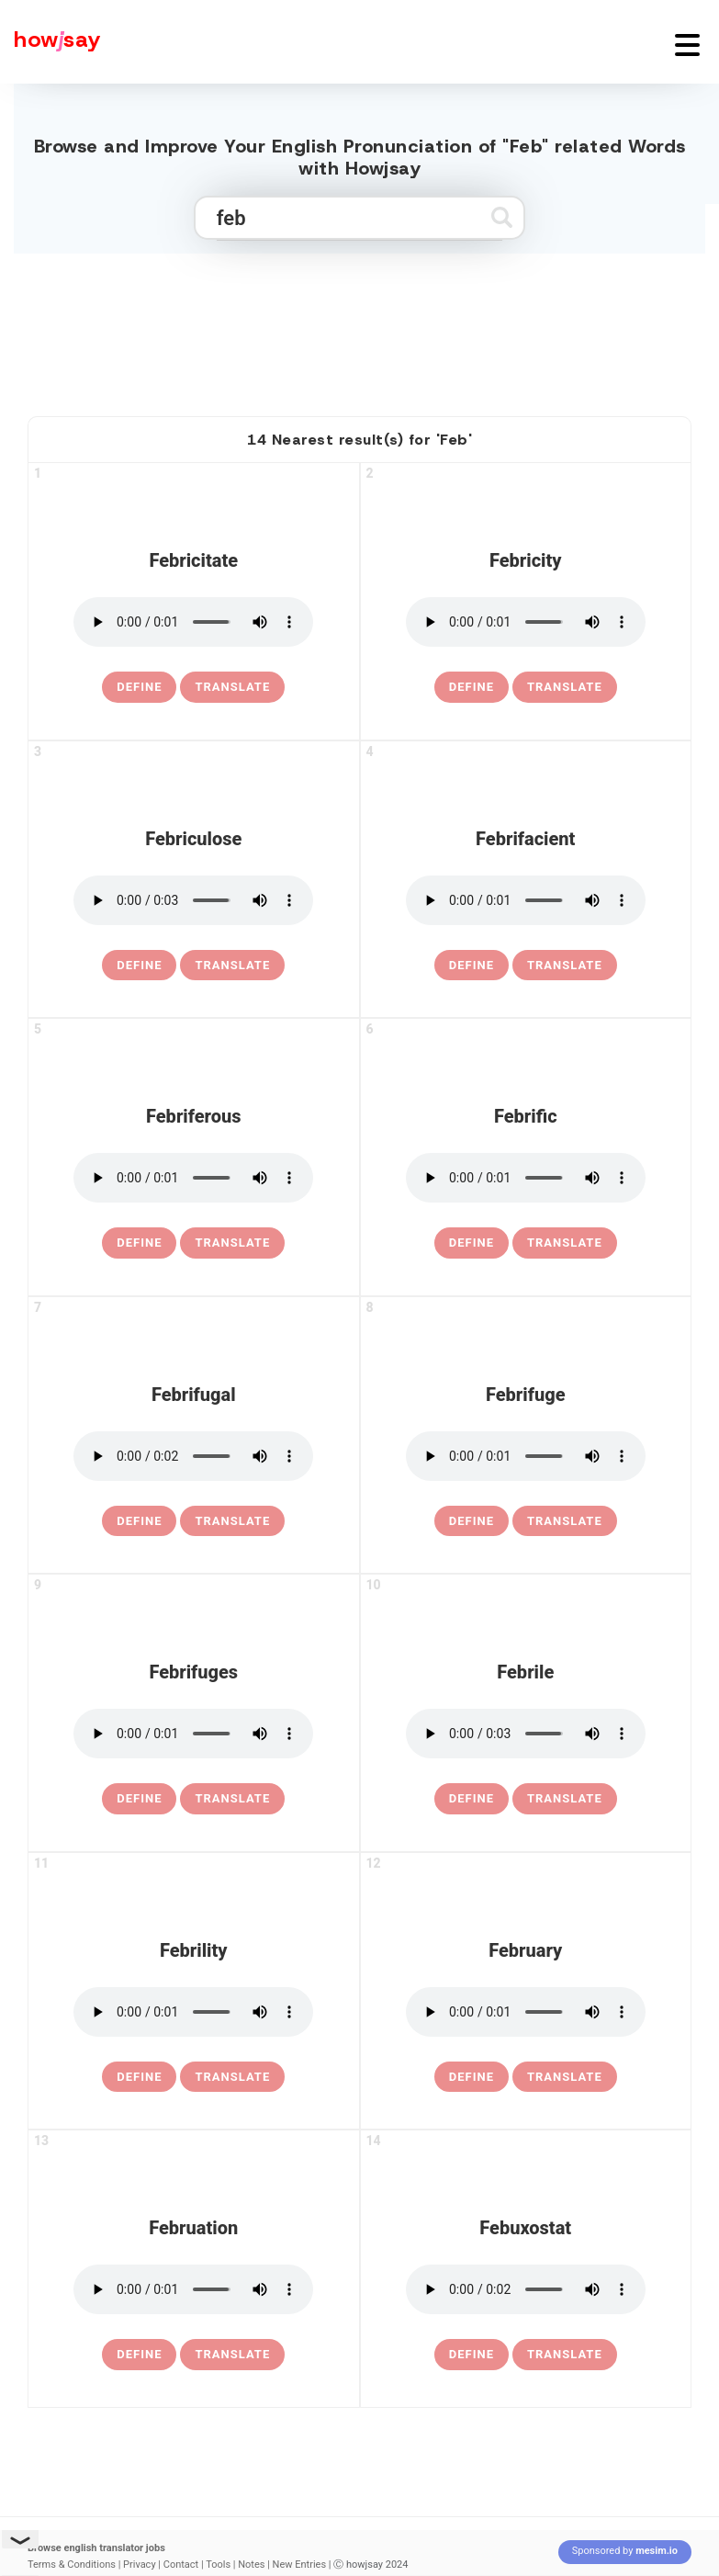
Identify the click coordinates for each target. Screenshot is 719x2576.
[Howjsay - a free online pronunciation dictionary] (50, 41)
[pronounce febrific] (526, 1178)
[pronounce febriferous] (193, 1178)
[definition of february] (471, 2077)
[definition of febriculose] (139, 965)
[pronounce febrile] (526, 1733)
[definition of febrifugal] (139, 1521)
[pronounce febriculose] (193, 900)
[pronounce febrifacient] (526, 900)
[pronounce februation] (193, 2289)
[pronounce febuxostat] (526, 2289)
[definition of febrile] (471, 1798)
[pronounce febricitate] (193, 622)
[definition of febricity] (471, 687)
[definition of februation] (139, 2354)
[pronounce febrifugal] (193, 1456)
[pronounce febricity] (526, 622)
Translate (232, 687)
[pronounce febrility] (193, 2012)
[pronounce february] (526, 2012)
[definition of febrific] (471, 1243)
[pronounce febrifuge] (526, 1456)
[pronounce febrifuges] (193, 1733)
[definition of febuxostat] (471, 2354)
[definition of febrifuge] (471, 1521)
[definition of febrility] (139, 2077)
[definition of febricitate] (139, 687)
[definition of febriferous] (139, 1243)
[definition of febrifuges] (139, 1798)
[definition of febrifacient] (471, 965)
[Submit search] (501, 217)
